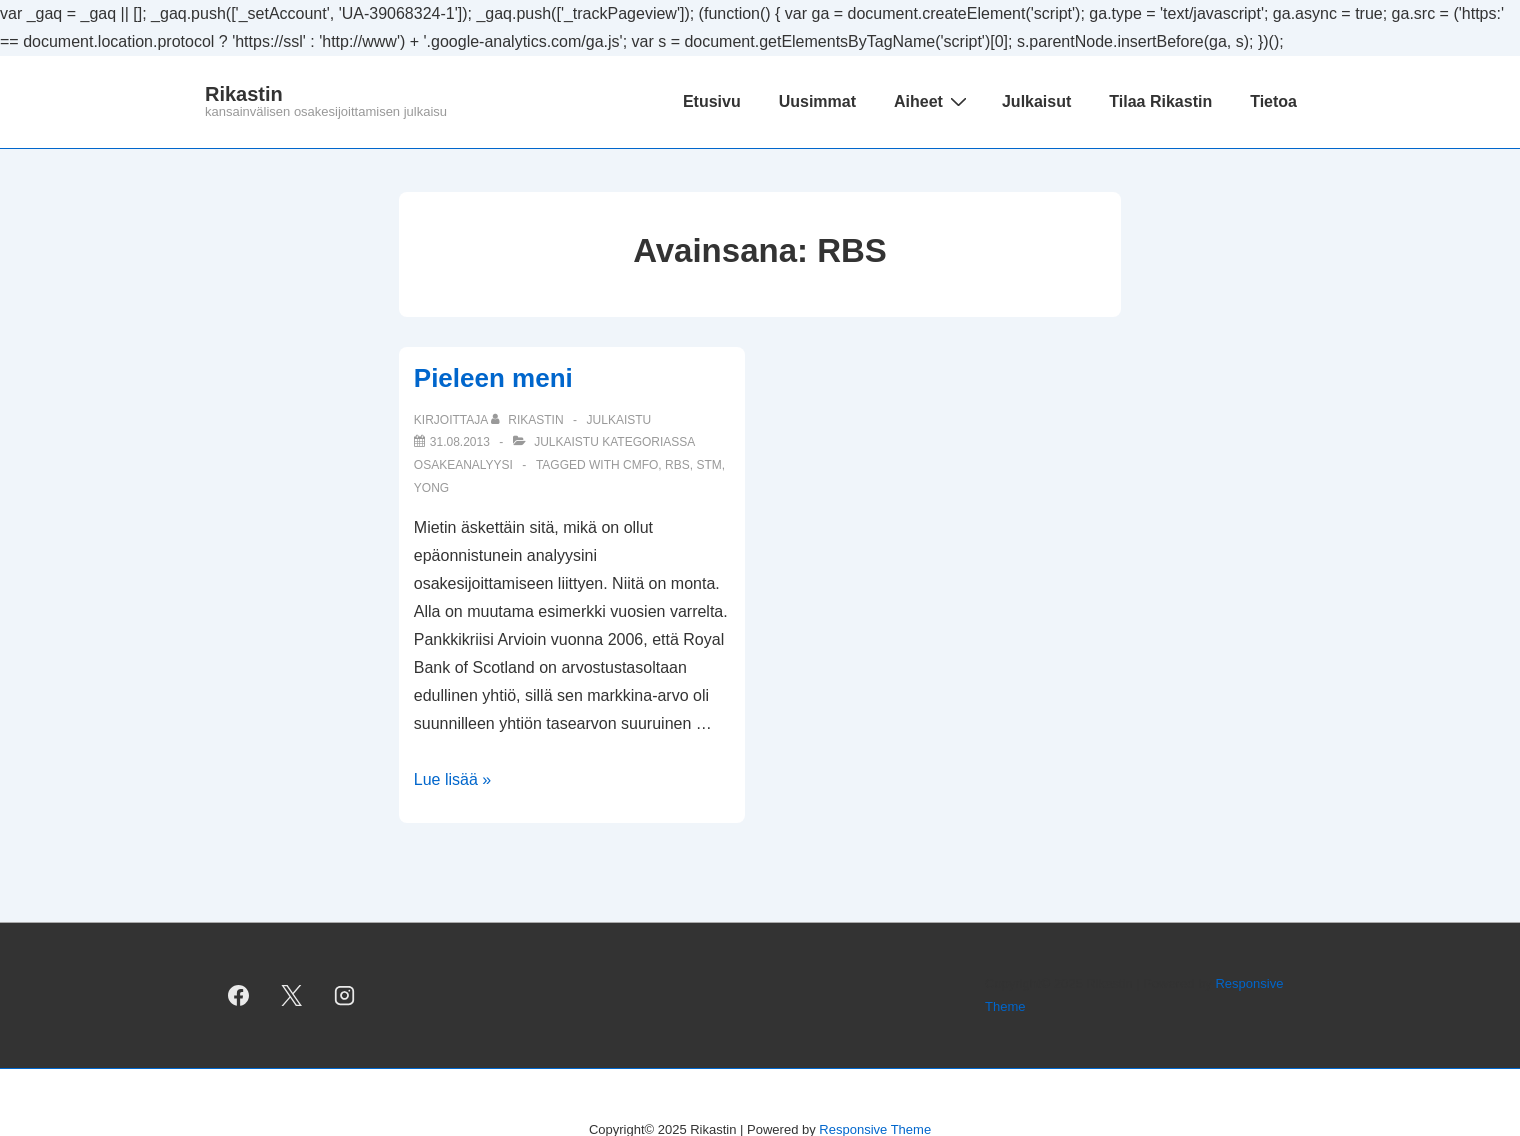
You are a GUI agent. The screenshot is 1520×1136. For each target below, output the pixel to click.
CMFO (640, 465)
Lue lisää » (452, 779)
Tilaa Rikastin (1160, 101)
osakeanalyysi (463, 465)
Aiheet (933, 101)
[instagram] (345, 996)
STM (708, 465)
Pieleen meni (493, 378)
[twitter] (292, 996)
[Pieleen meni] (460, 442)
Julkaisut (1036, 101)
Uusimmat (817, 101)
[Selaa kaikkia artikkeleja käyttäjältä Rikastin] (529, 420)
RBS (677, 465)
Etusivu (712, 101)
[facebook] (239, 996)
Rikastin (244, 94)
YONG (431, 488)
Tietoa (1273, 101)
